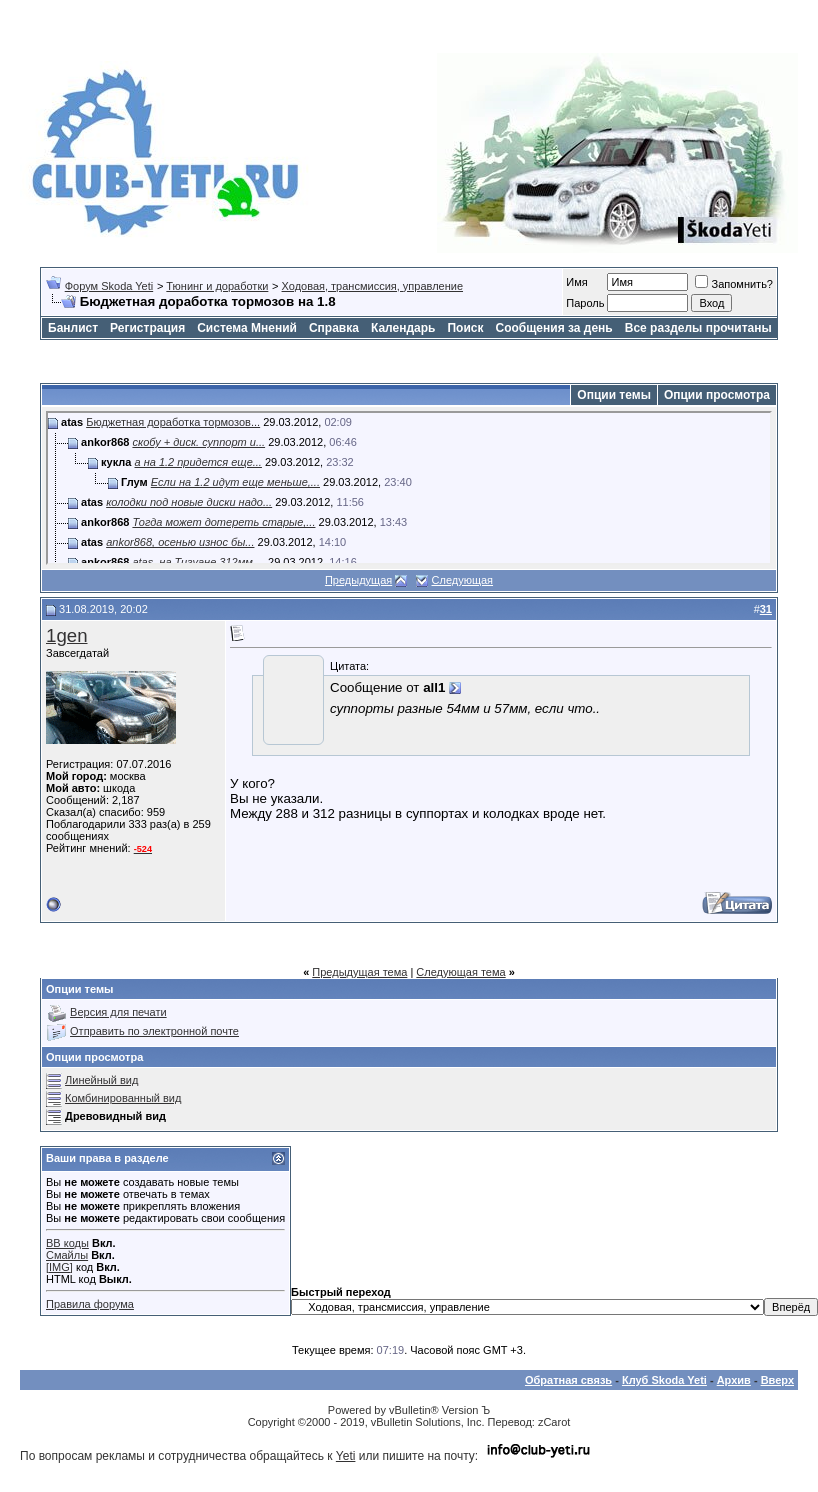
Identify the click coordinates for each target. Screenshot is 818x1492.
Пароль (585, 303)
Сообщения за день (553, 328)
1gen (67, 635)
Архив (734, 1380)
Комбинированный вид (123, 1098)
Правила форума (90, 1304)
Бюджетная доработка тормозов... (173, 422)
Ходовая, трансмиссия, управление (372, 286)
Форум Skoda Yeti (109, 286)
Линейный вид (101, 1080)
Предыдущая (358, 580)
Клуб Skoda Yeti (664, 1380)
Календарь (403, 328)
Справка (334, 328)
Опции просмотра (717, 395)
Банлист (73, 328)
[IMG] (59, 1267)
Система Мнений (247, 328)
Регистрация (147, 328)
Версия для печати (118, 1012)
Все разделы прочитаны (698, 328)
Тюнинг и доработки (217, 286)
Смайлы (67, 1255)
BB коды (67, 1243)
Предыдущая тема (359, 972)
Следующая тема (460, 972)
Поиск (465, 328)
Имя (576, 282)
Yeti (346, 1456)
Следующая (463, 580)
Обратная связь (568, 1380)
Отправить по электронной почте (154, 1031)
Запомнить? (734, 284)
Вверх (777, 1380)
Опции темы (614, 395)
